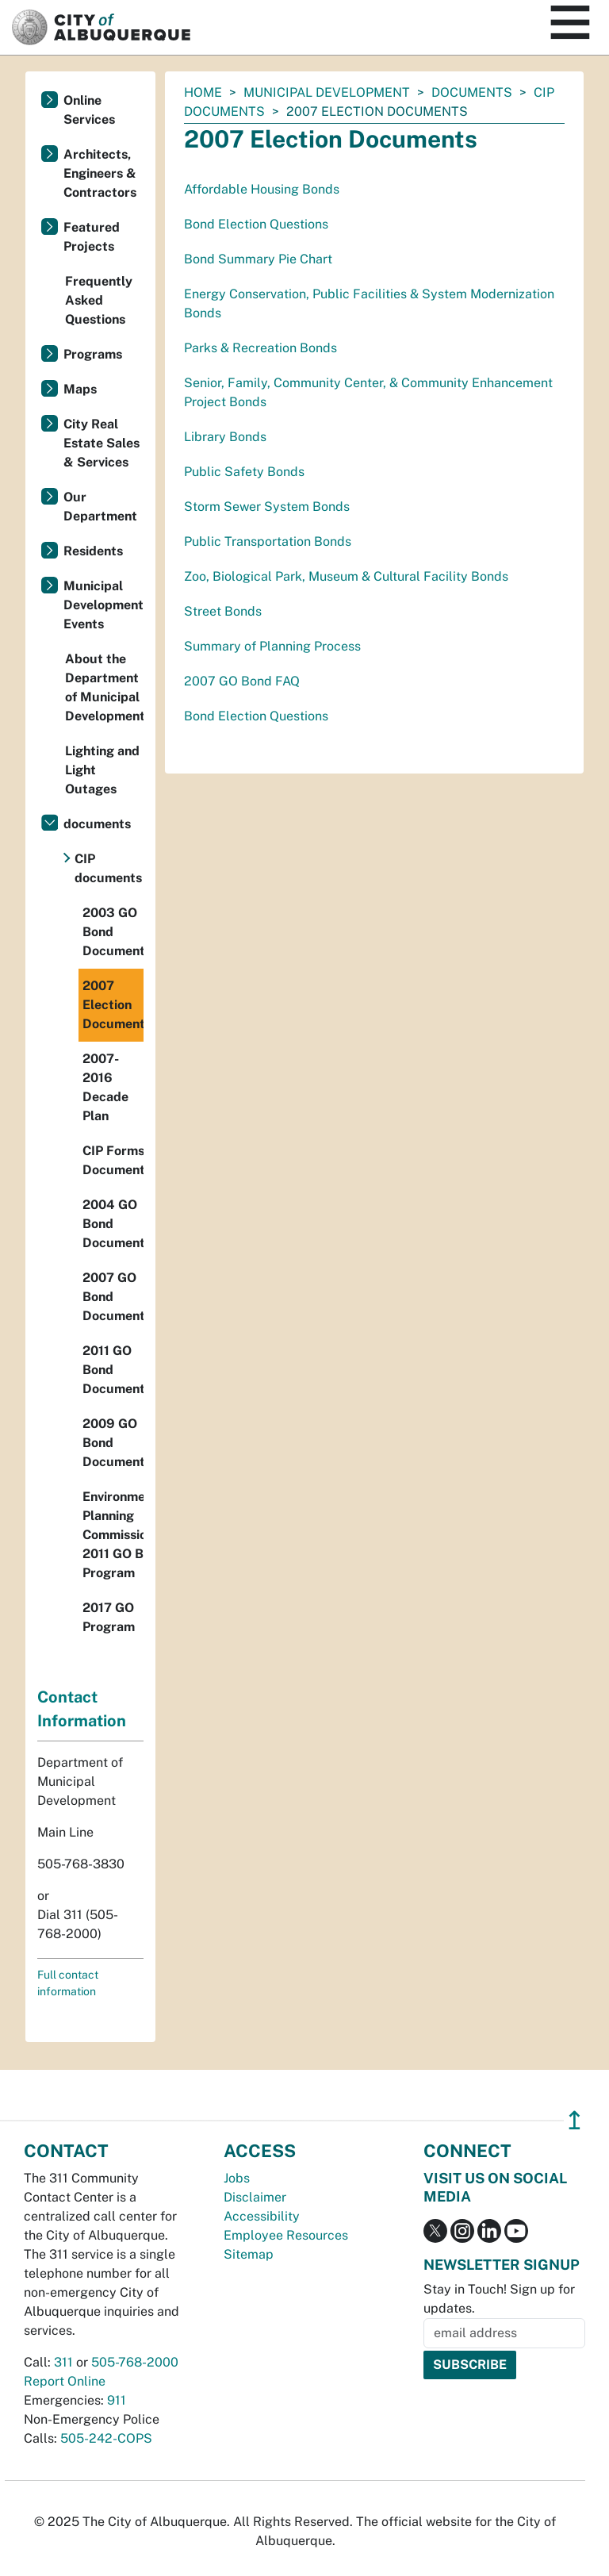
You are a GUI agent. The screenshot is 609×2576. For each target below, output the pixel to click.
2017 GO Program (108, 1617)
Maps (80, 389)
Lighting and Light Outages (102, 770)
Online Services (89, 110)
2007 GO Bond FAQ (242, 681)
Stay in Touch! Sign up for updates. (499, 2299)
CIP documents (108, 868)
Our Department (100, 506)
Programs (92, 354)
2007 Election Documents (113, 1004)
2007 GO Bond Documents (113, 1296)
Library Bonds (225, 436)
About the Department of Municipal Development (104, 687)
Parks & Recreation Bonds (260, 347)
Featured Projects (91, 237)
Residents (93, 551)
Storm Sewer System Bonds (267, 506)
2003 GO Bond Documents (113, 931)
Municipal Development (326, 92)
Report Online (64, 2381)
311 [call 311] (63, 2362)
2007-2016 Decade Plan (105, 1087)
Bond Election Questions (256, 224)
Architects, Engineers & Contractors (99, 173)
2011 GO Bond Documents (113, 1369)
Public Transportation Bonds (267, 541)
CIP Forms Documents (113, 1160)
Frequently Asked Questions (98, 300)
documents (471, 92)
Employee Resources (286, 2235)
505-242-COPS (106, 2438)
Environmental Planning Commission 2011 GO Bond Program (113, 1534)
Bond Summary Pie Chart (258, 259)
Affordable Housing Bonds (261, 189)
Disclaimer (255, 2197)
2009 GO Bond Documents (113, 1442)
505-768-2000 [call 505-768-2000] (134, 2362)
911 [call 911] (116, 2400)
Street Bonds (223, 611)
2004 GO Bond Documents (113, 1223)
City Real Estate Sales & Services (101, 443)
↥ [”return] (574, 2120)
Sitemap (249, 2254)
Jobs (237, 2178)
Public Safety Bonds (244, 471)
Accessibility (262, 2216)
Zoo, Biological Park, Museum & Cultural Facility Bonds (346, 576)
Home (203, 92)
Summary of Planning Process (272, 646)
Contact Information (81, 1708)
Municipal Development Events (103, 605)
